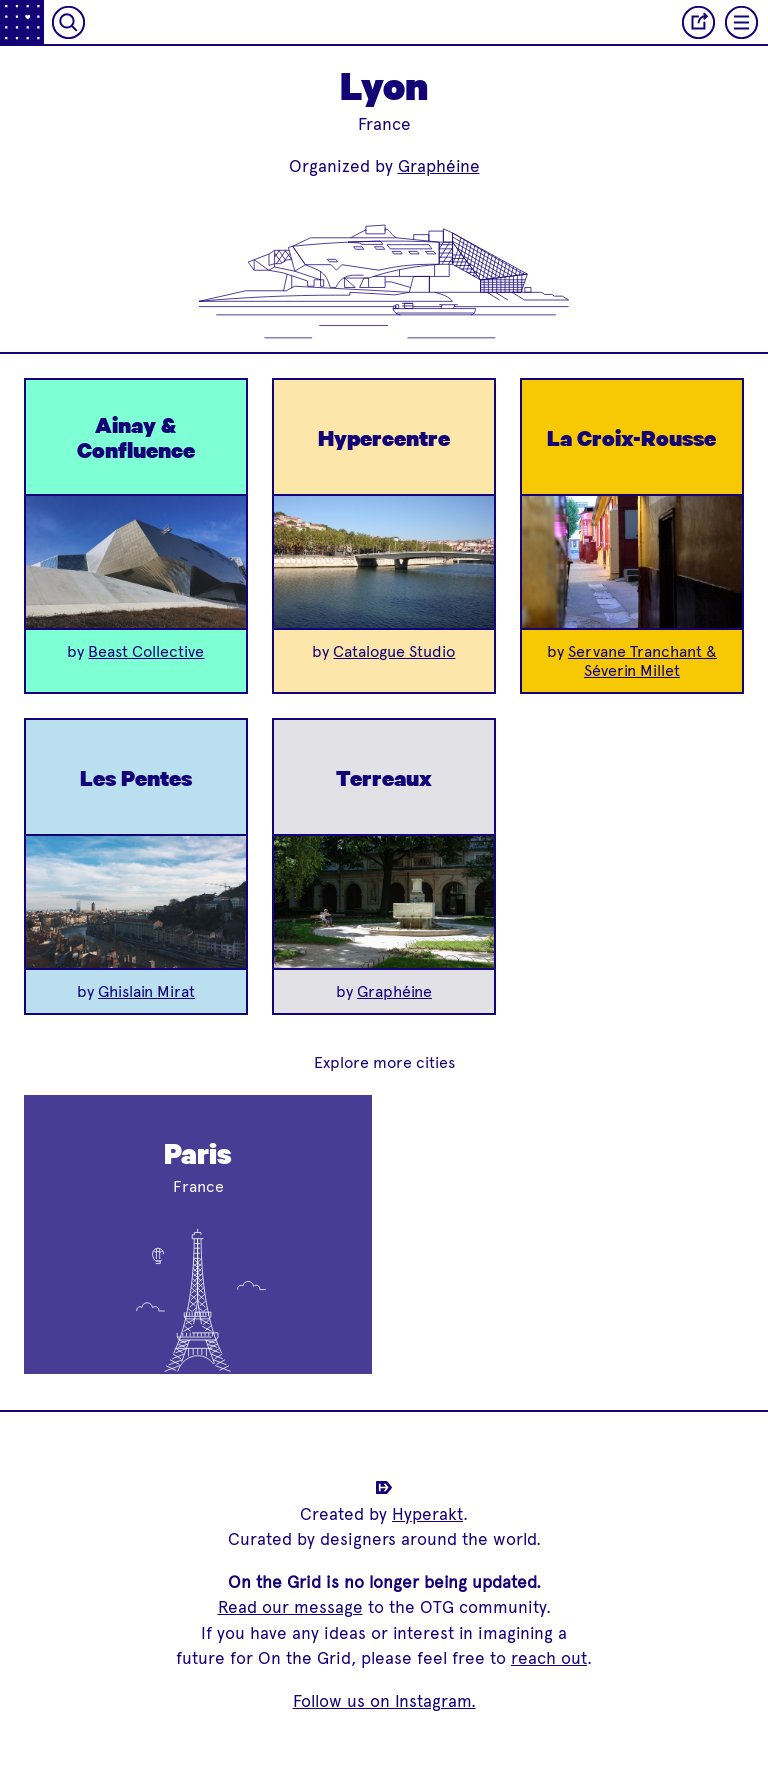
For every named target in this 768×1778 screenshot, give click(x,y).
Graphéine (439, 166)
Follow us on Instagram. (384, 1701)
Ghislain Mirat (146, 991)
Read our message (290, 1607)
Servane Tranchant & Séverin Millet (642, 661)
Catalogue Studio (394, 651)
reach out (549, 1658)
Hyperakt (427, 1514)
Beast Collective (146, 651)
